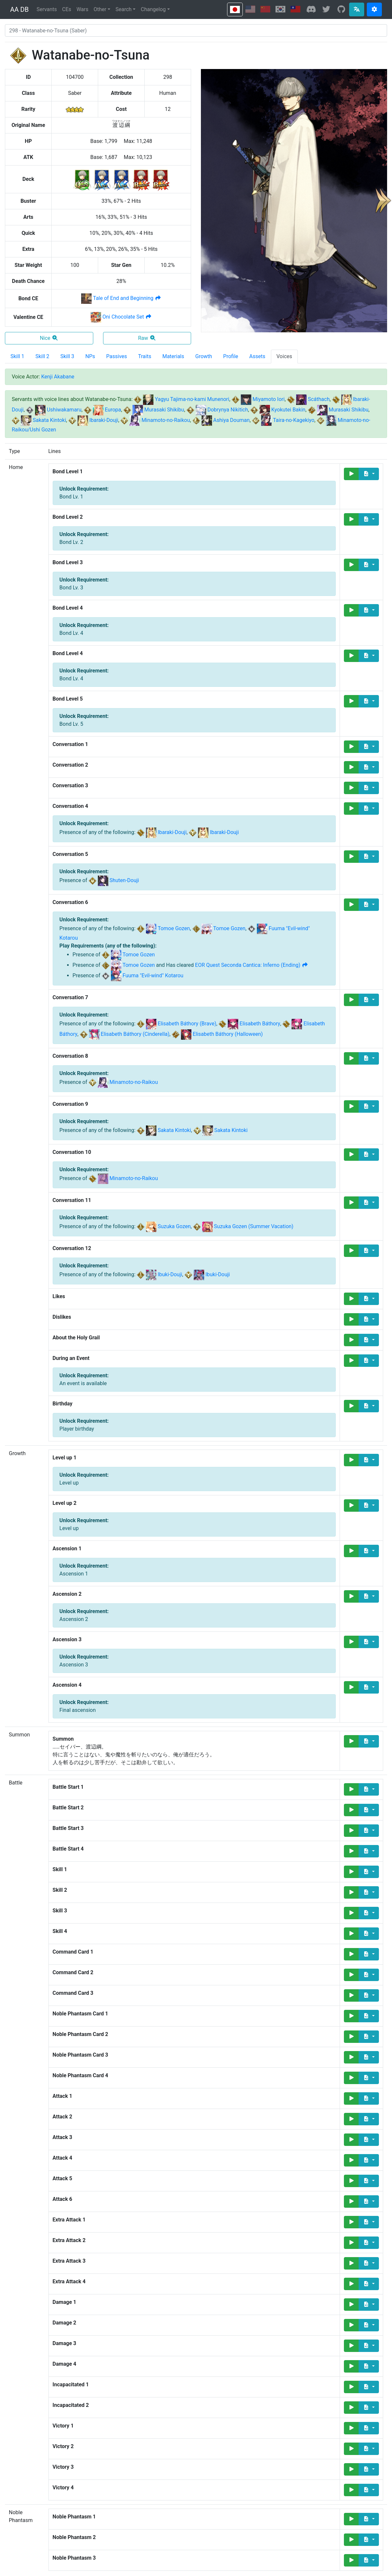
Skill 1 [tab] (17, 356)
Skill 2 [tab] (42, 356)
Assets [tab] (257, 356)
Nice (49, 338)
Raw (147, 338)
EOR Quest (251, 965)
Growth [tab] (203, 356)
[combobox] (196, 30)
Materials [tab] (173, 356)
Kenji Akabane (57, 377)
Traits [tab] (144, 356)
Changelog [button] (153, 9)
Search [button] (124, 9)
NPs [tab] (90, 356)
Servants (47, 9)
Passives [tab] (116, 356)
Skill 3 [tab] (67, 356)
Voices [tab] (284, 356)
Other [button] (100, 9)
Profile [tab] (230, 356)
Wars (82, 9)
